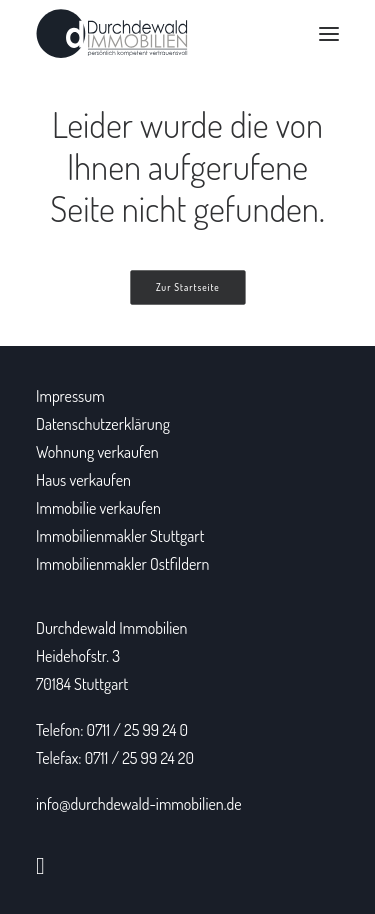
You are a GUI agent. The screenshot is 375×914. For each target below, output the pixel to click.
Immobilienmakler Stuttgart (120, 536)
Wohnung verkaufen (97, 452)
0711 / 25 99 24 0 (138, 730)
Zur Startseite (188, 288)
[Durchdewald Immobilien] (112, 34)
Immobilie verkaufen (98, 508)
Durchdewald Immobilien (111, 628)
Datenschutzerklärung (103, 424)
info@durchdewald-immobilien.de (139, 804)
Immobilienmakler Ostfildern (122, 564)
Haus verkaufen (83, 480)
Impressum (70, 396)
